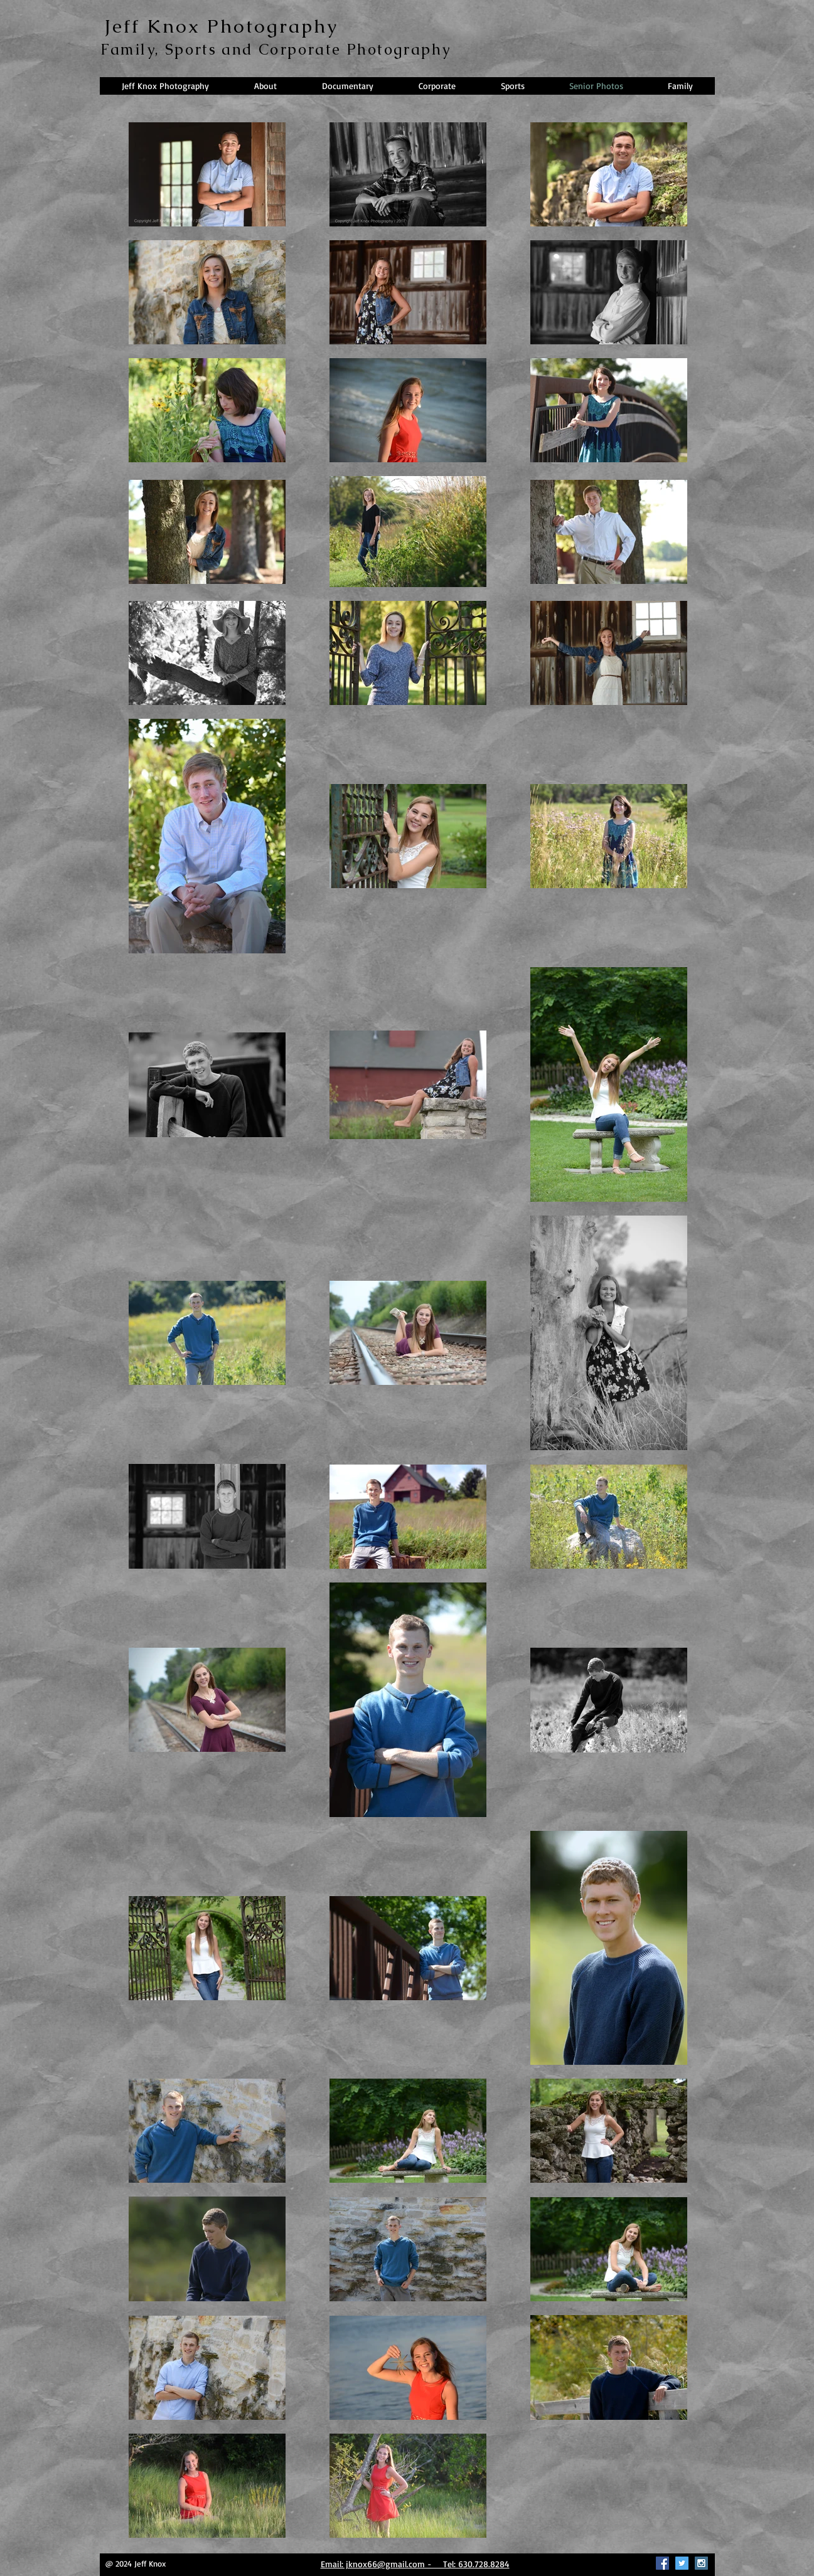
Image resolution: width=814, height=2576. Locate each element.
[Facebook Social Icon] (662, 2563)
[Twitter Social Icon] (681, 2563)
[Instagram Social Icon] (701, 2563)
